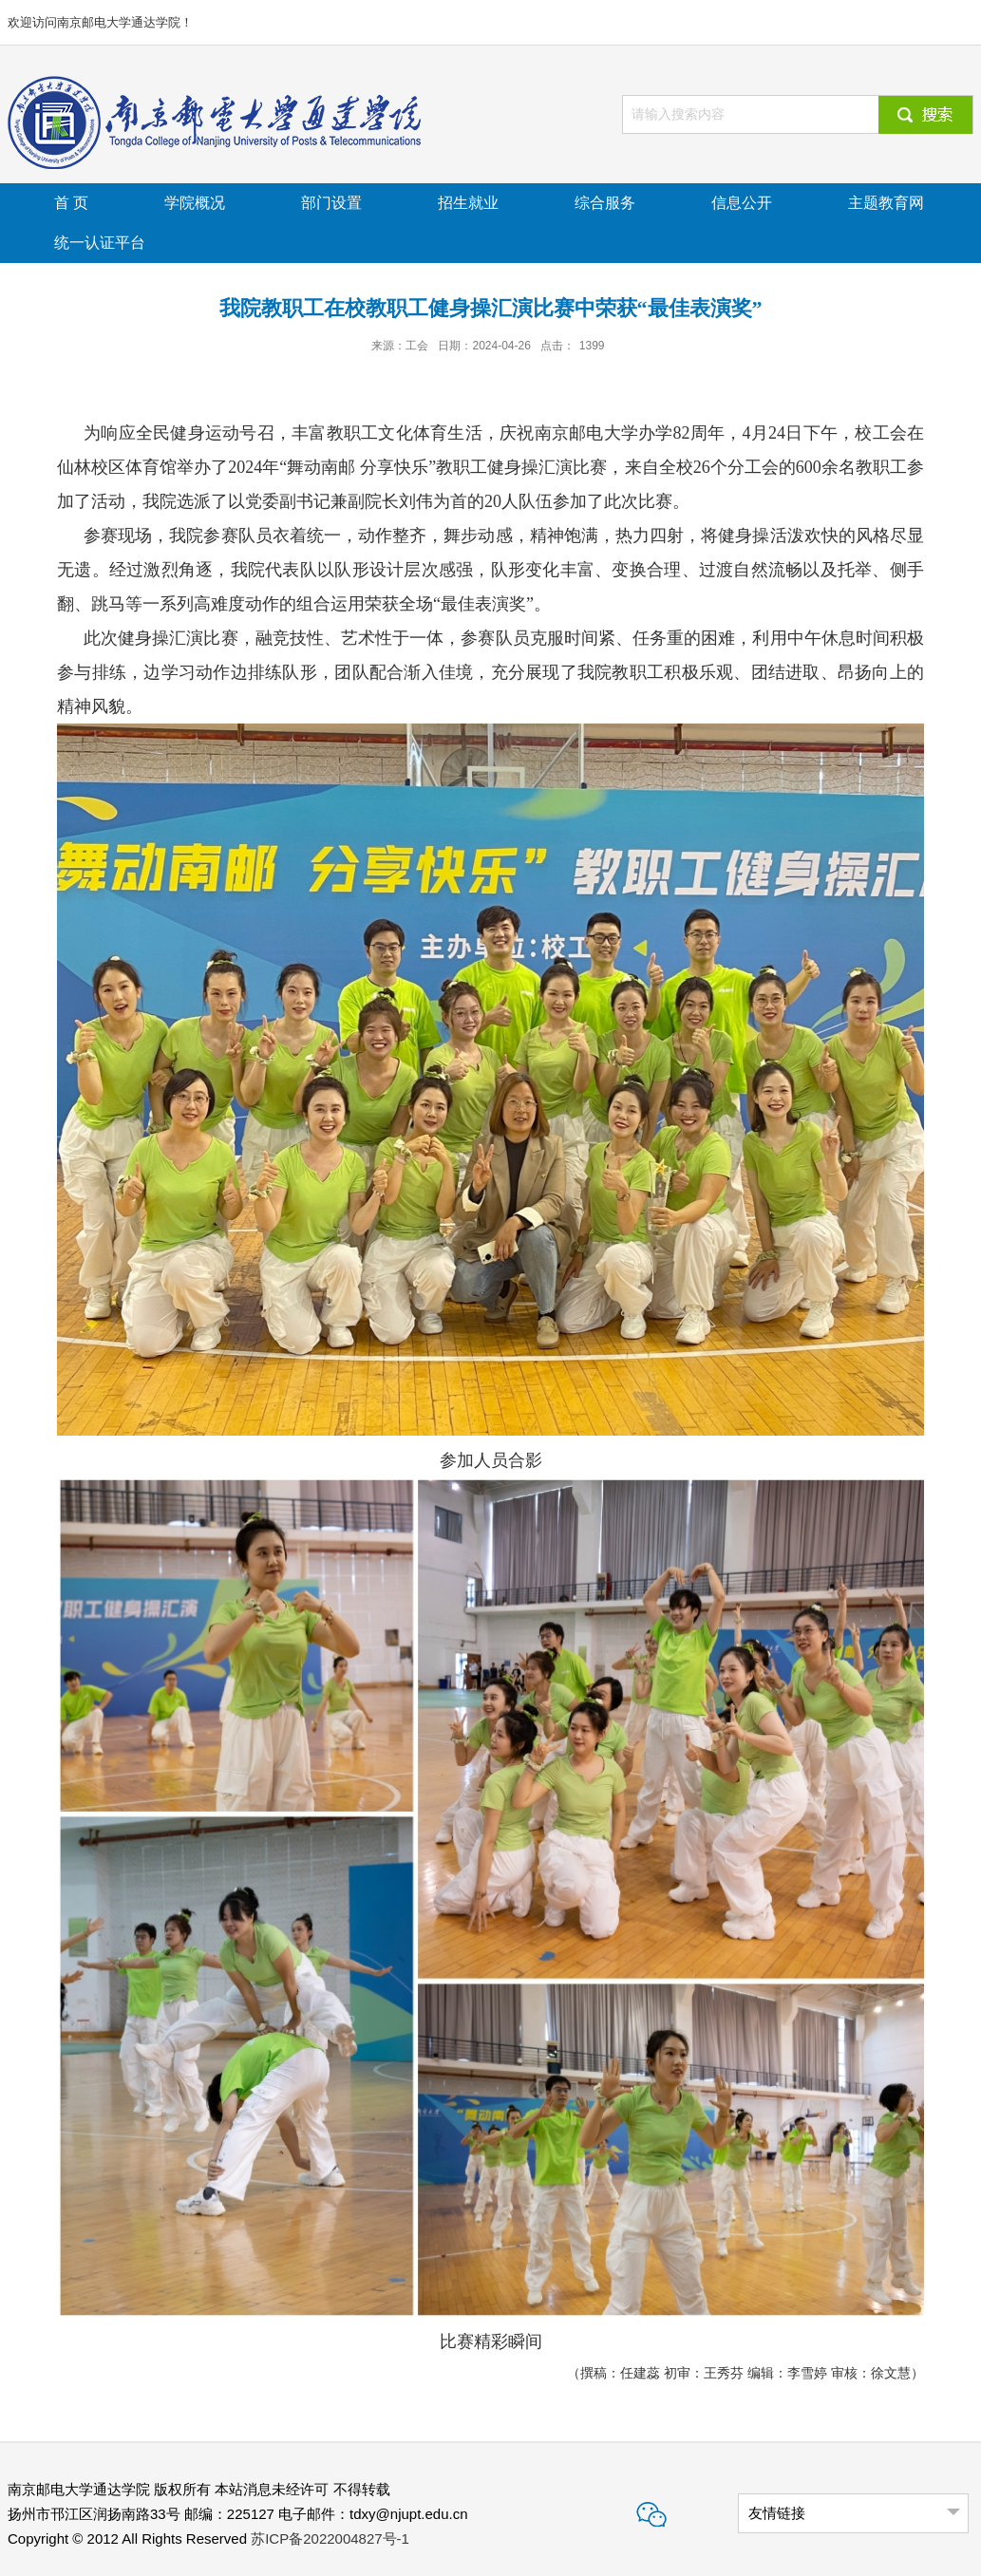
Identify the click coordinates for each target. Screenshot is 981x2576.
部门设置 (331, 203)
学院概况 (194, 203)
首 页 (71, 203)
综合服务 (605, 203)
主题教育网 (886, 203)
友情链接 (776, 2513)
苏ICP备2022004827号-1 (330, 2538)
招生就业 (468, 203)
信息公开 (741, 203)
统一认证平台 (99, 243)
